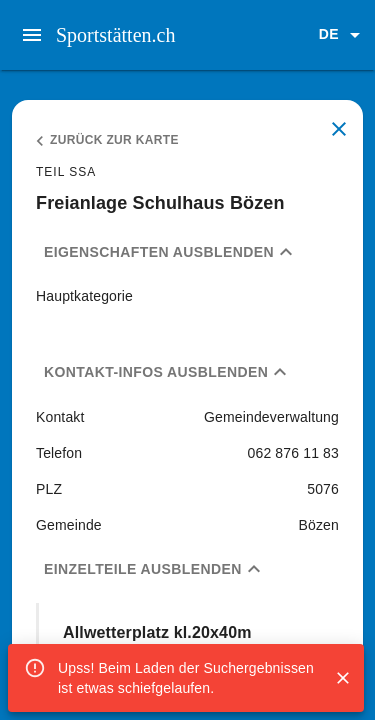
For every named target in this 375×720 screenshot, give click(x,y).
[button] (343, 35)
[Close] (343, 678)
